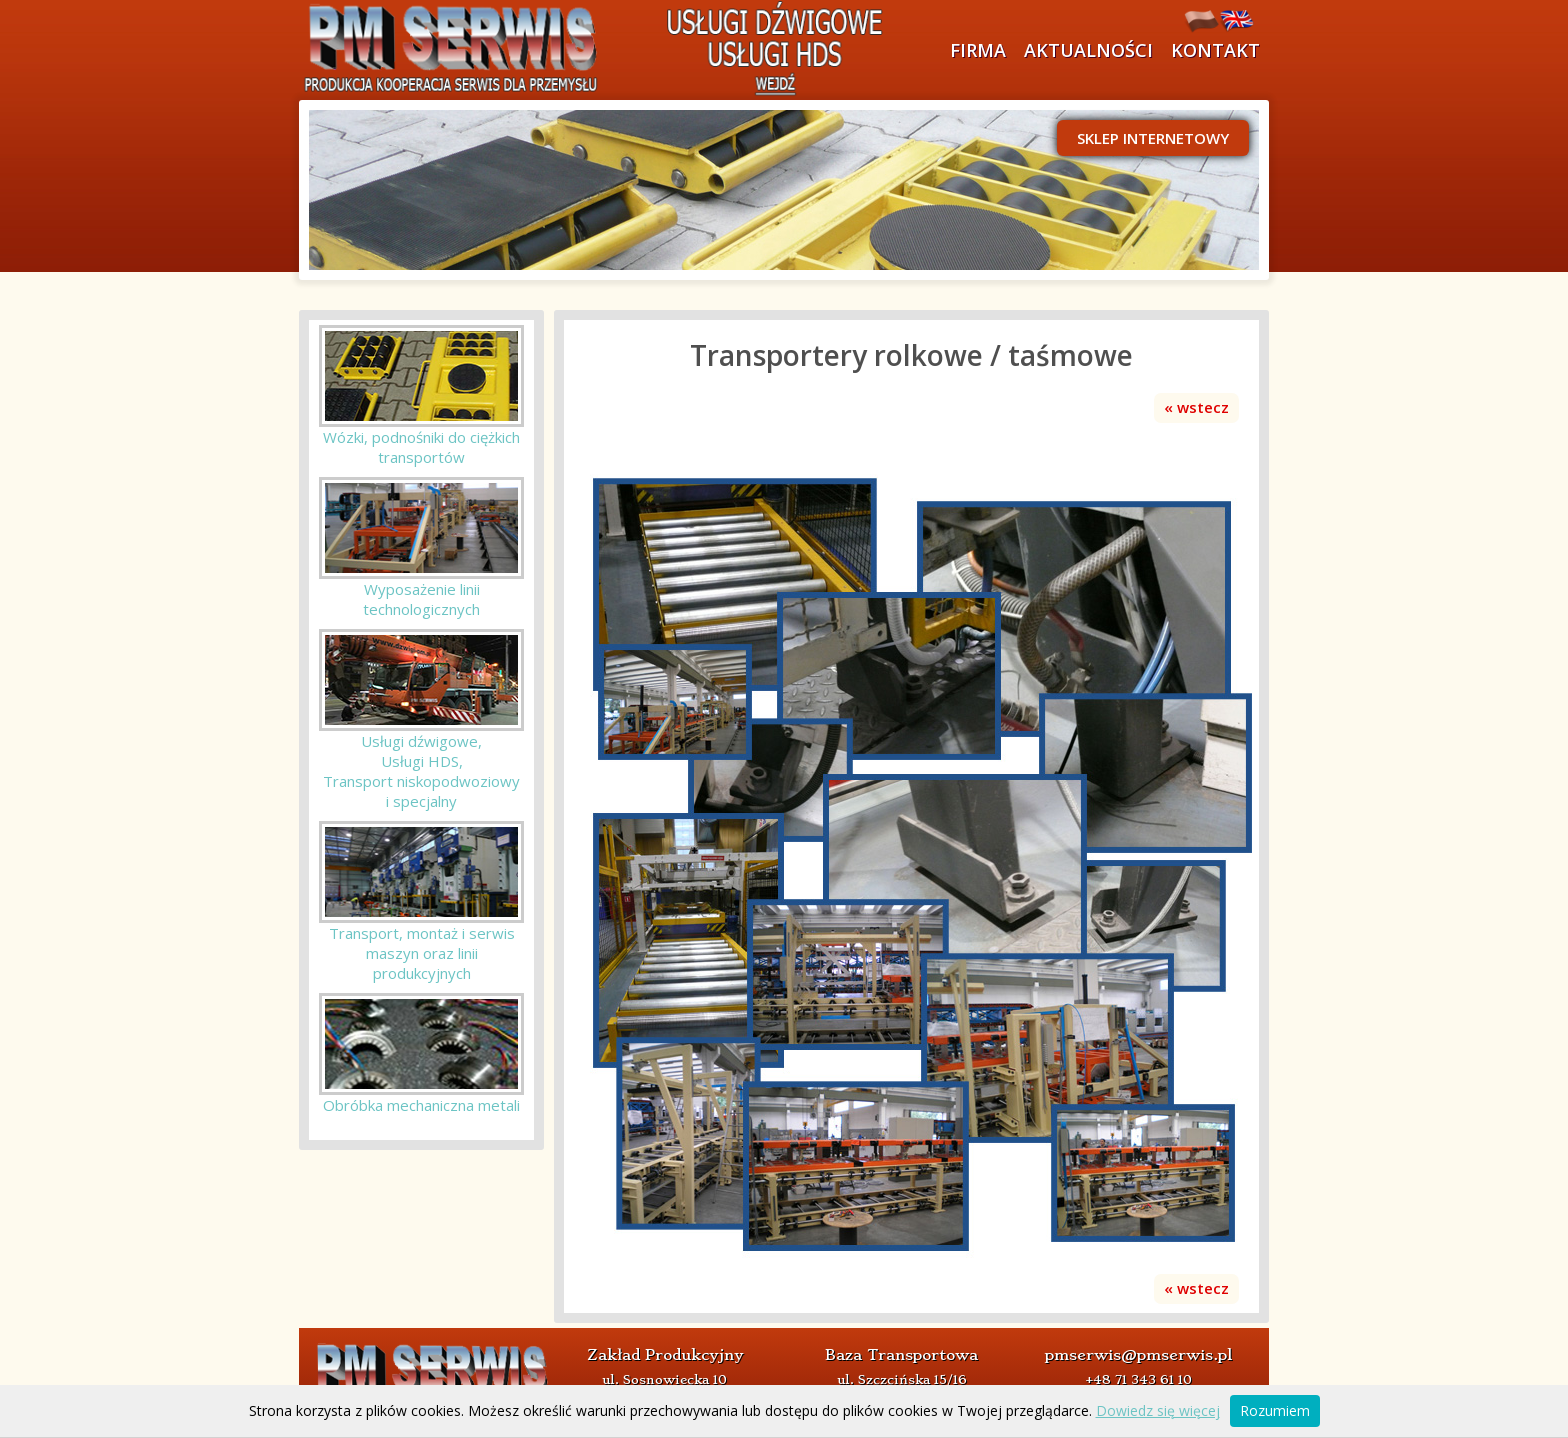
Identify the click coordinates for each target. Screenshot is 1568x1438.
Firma (978, 50)
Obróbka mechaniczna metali (421, 1105)
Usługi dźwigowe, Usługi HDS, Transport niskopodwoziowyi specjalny (421, 771)
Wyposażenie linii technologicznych (421, 599)
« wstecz (1196, 407)
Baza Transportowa (901, 1355)
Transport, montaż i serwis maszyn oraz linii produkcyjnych (422, 953)
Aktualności (1088, 50)
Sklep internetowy (1153, 138)
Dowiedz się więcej (1158, 1410)
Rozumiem (1275, 1410)
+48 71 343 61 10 (1138, 1379)
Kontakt (1215, 50)
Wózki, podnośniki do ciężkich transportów (421, 447)
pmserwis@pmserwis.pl (1138, 1355)
